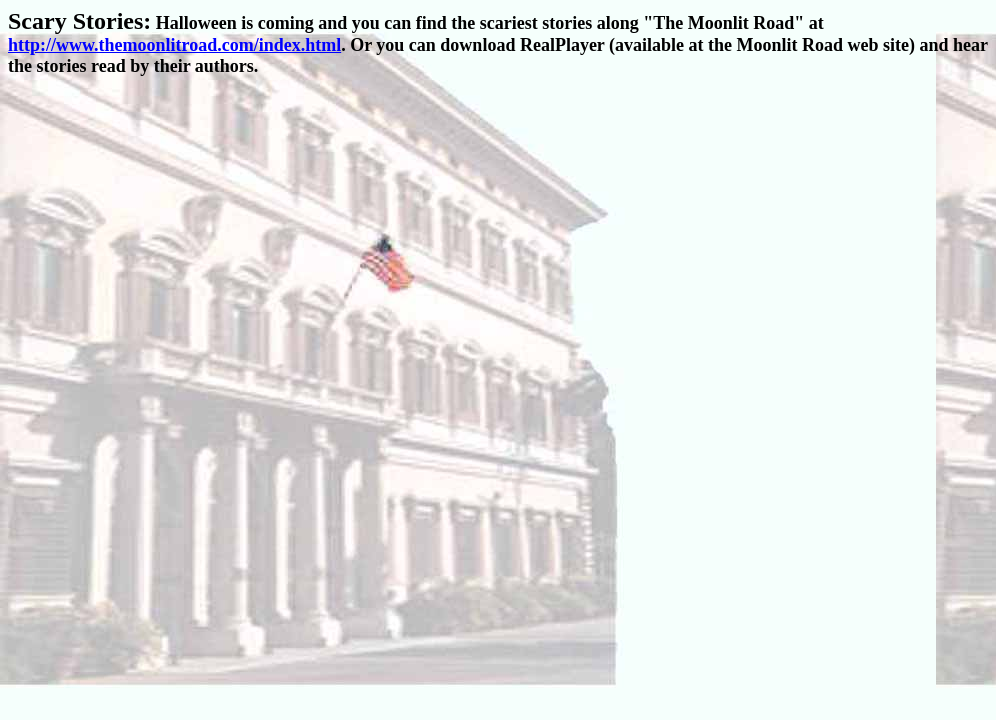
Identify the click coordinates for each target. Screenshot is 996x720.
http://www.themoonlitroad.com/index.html (174, 45)
